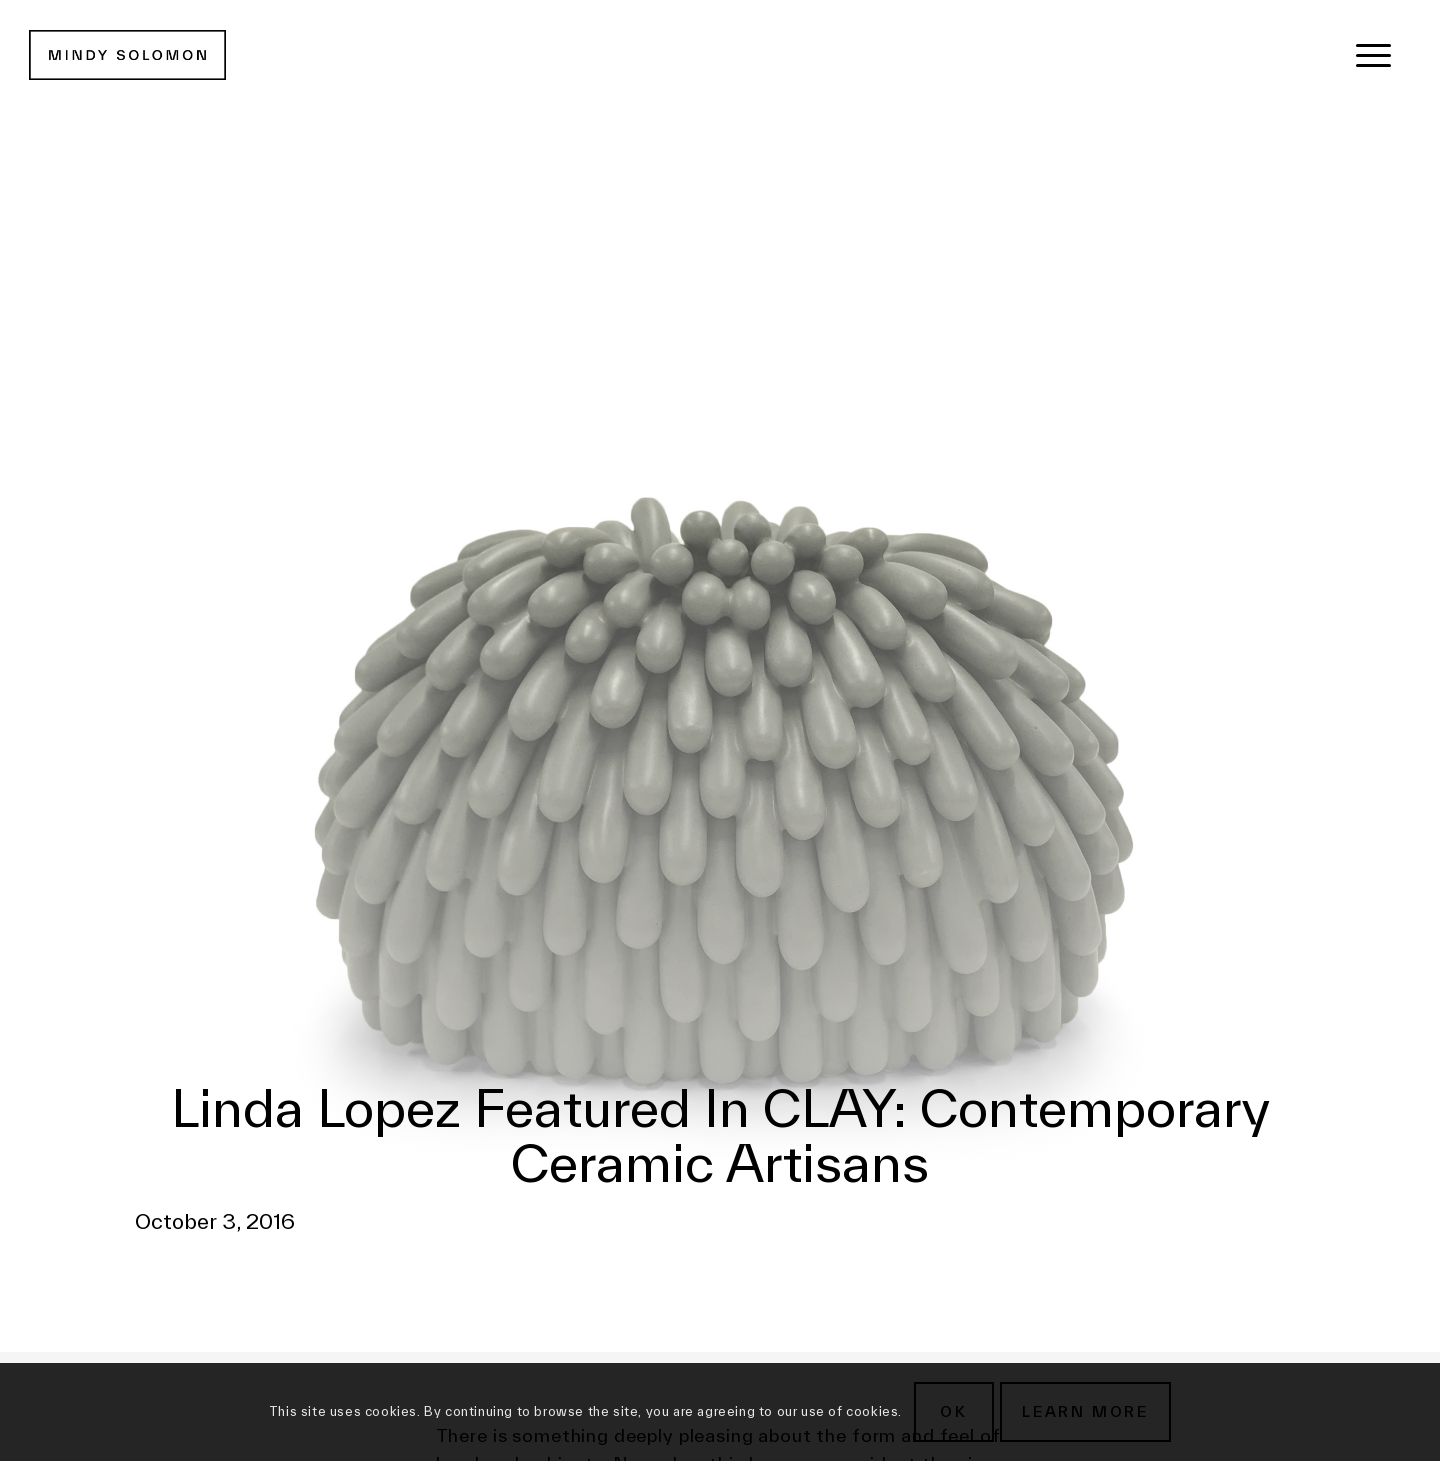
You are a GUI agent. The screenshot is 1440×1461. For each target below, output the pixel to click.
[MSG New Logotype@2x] (127, 55)
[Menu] (1373, 55)
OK (954, 1411)
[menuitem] (1373, 55)
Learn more (1085, 1411)
